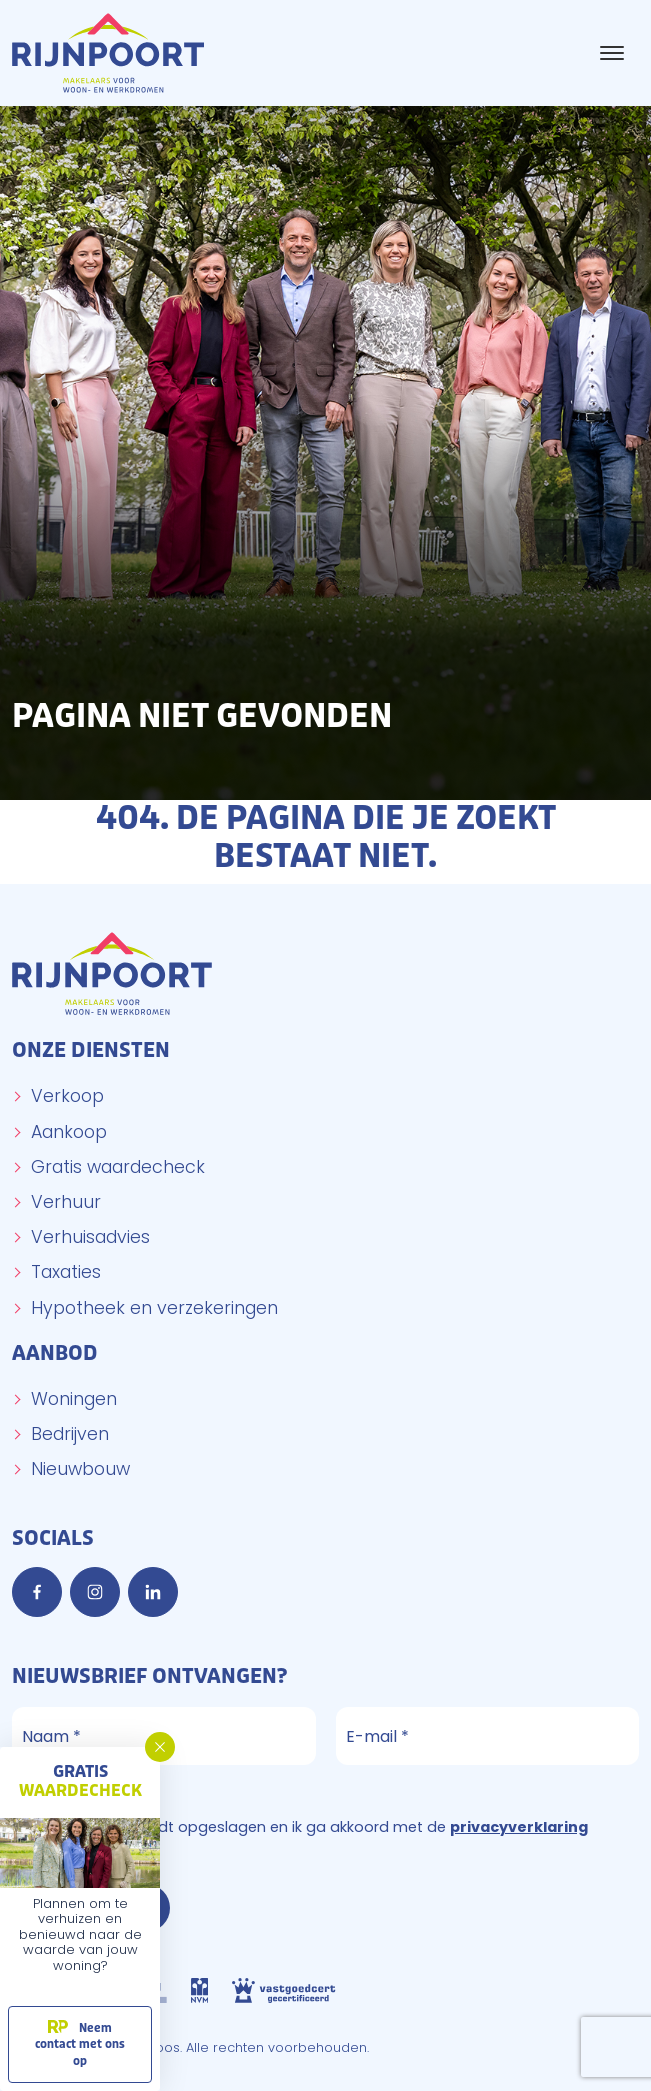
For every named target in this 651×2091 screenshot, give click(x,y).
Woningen (74, 1399)
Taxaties (66, 1272)
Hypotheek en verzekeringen (154, 1308)
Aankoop (69, 1132)
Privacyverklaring (85, 1794)
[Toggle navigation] (611, 53)
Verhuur (66, 1202)
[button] (160, 1747)
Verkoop (67, 1096)
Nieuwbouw (80, 1469)
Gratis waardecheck (118, 1167)
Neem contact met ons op (80, 2045)
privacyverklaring (519, 1827)
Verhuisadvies (90, 1237)
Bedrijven (70, 1434)
